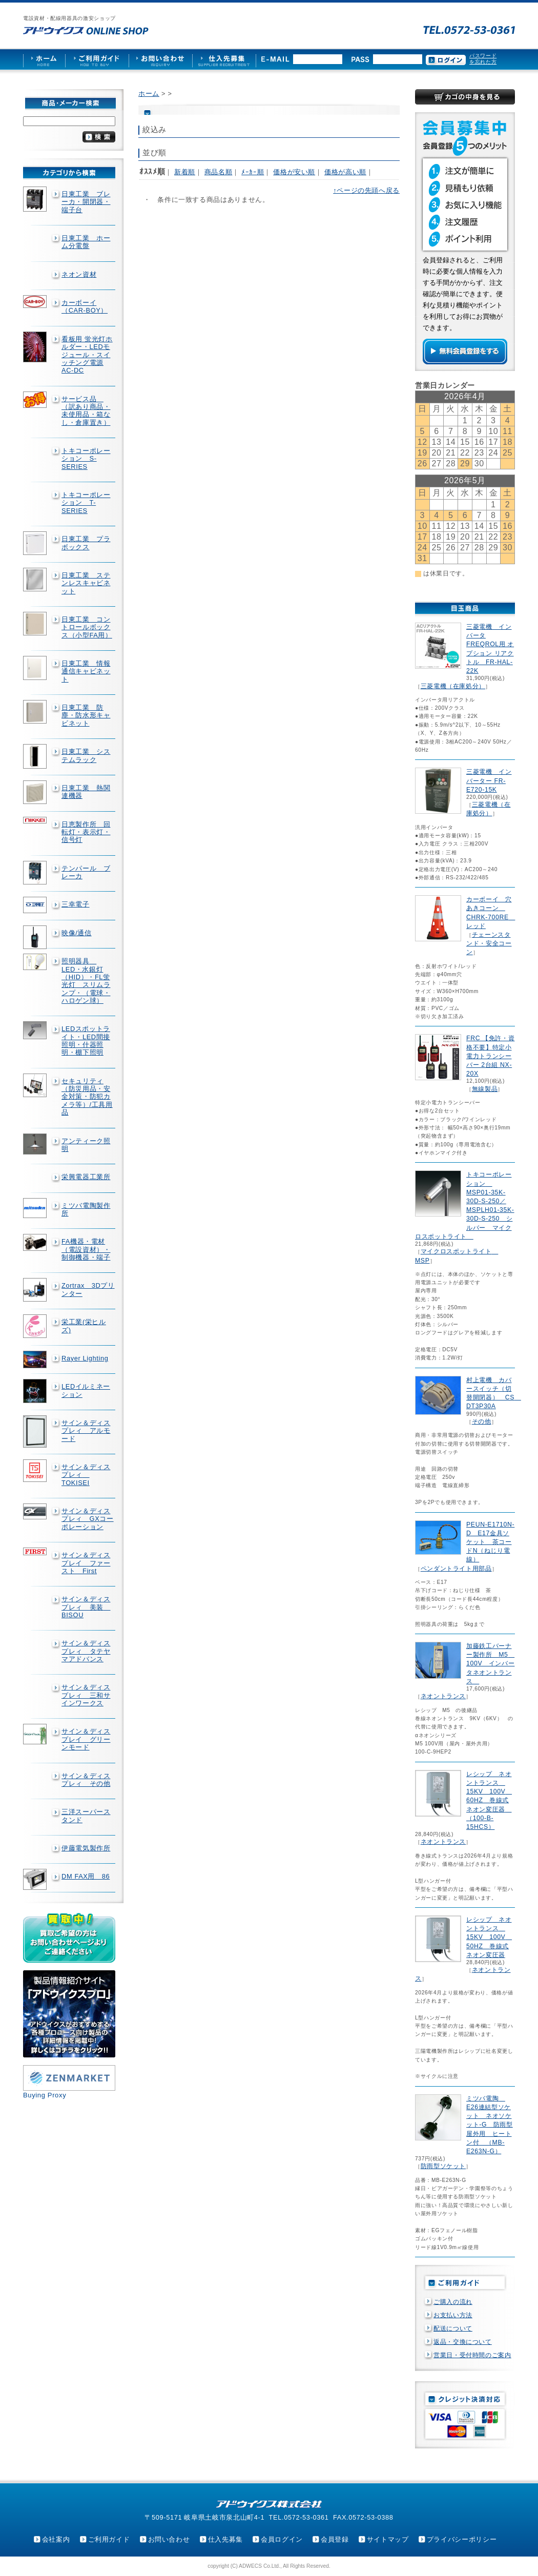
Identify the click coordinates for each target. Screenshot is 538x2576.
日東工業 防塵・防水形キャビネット (85, 715)
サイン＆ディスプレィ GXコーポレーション (87, 1519)
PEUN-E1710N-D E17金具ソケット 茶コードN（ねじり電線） (490, 1542)
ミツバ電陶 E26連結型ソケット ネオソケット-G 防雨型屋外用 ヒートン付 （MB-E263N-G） (489, 2125)
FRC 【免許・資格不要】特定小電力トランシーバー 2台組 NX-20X (490, 1056)
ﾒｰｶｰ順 (252, 172)
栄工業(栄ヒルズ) (83, 1325)
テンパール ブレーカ (85, 872)
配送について (452, 2328)
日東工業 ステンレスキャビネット (85, 583)
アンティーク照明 (85, 1144)
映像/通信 (76, 933)
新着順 (184, 172)
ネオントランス (443, 1696)
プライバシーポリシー (461, 2539)
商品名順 (218, 172)
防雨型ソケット (443, 2166)
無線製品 (485, 1089)
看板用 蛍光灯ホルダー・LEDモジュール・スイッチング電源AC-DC (87, 354)
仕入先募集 (225, 2539)
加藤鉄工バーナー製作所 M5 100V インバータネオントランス (490, 1663)
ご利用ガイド (109, 2539)
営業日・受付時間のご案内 (472, 2355)
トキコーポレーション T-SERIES (85, 502)
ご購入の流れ (452, 2301)
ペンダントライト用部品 (456, 1568)
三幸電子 (75, 904)
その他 (481, 1421)
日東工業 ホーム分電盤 (85, 242)
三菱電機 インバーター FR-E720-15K (488, 780)
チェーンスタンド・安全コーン (488, 943)
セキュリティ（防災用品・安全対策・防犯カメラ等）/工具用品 (87, 1096)
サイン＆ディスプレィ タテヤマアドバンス (85, 1651)
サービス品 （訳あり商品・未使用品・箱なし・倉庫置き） (85, 410)
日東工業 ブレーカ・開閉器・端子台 (85, 202)
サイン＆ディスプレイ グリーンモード (85, 1739)
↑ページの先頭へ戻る (366, 190)
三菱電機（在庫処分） (453, 686)
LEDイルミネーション (85, 1390)
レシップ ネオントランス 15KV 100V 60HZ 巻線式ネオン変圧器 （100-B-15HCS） (489, 1800)
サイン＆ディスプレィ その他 (85, 1779)
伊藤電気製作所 (85, 1848)
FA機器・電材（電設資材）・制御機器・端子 (85, 1249)
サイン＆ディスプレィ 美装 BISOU (85, 1607)
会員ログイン (282, 2539)
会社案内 (56, 2539)
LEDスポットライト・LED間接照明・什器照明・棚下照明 (85, 1040)
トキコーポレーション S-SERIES (85, 458)
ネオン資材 (78, 274)
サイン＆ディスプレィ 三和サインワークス (85, 1695)
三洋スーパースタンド (85, 1815)
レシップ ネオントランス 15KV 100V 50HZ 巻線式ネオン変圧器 (489, 1937)
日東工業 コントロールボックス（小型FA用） (86, 627)
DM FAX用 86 (85, 1876)
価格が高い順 (345, 172)
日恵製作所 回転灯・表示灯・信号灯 (85, 832)
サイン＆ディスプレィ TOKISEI (85, 1475)
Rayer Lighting (84, 1358)
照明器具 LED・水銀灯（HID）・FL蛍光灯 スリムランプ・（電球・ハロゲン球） (85, 980)
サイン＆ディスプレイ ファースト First (85, 1563)
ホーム (148, 93)
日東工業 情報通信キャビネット (85, 671)
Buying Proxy (44, 2095)
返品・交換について (462, 2341)
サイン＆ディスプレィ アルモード (85, 1430)
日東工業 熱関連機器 (85, 791)
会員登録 (335, 2539)
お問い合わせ (169, 2539)
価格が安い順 (294, 172)
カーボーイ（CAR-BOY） (84, 306)
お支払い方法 (452, 2315)
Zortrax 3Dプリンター (88, 1289)
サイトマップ (388, 2539)
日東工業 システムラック (85, 755)
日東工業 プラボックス (85, 542)
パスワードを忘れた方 (482, 59)
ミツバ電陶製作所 (85, 1209)
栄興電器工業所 (85, 1177)
